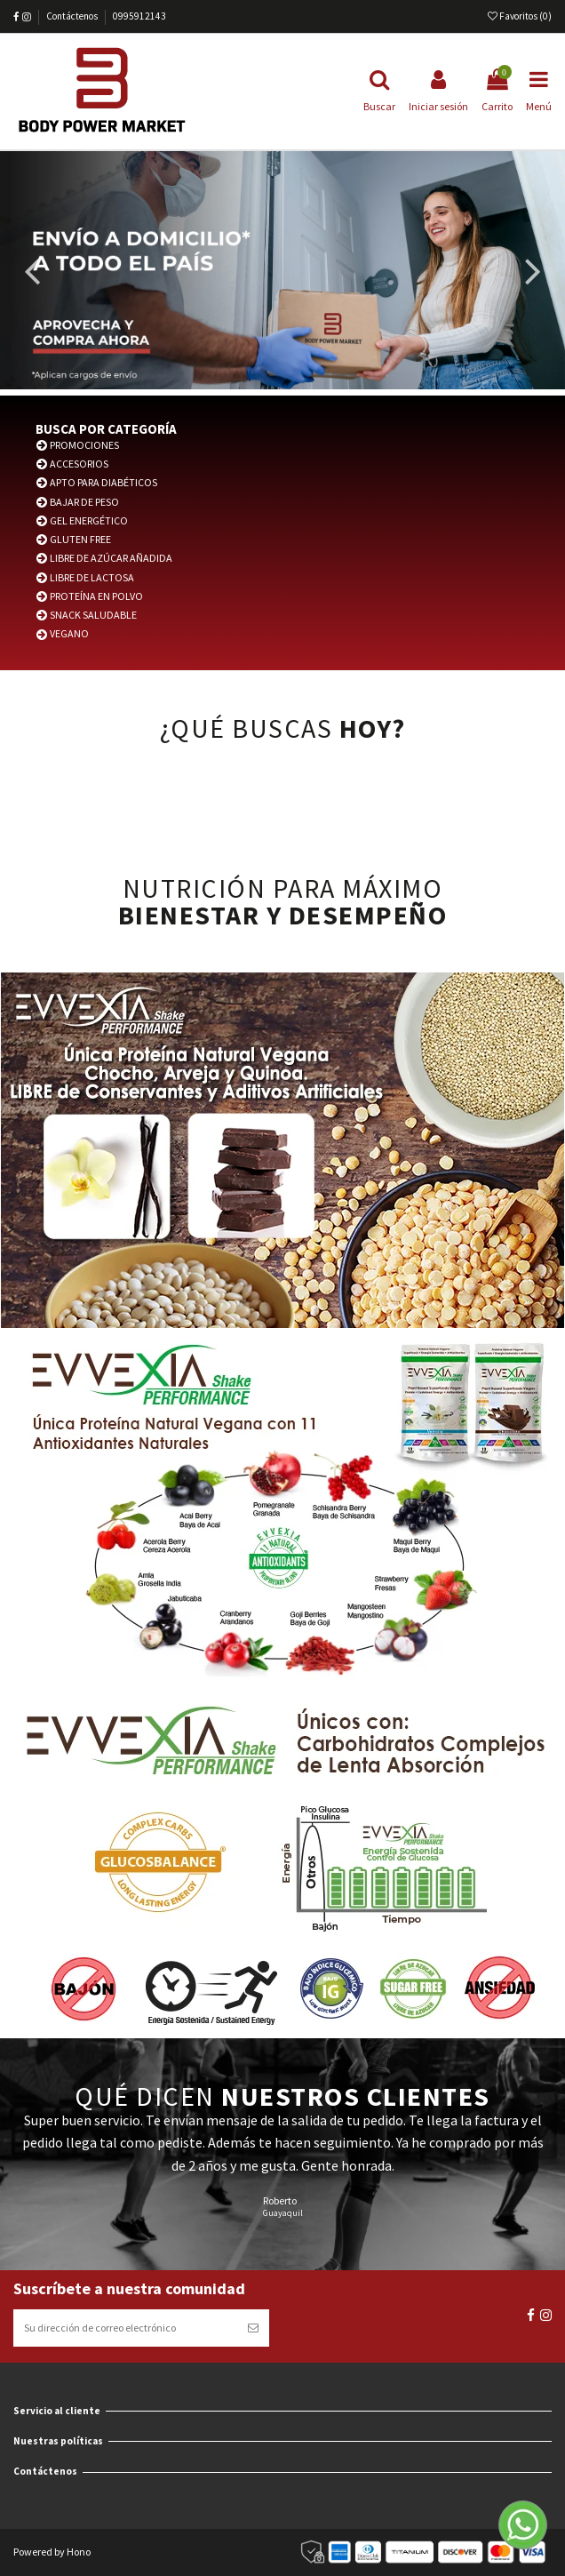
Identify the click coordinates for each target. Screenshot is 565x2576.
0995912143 (139, 16)
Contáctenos (72, 16)
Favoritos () (520, 16)
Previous (33, 273)
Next (531, 273)
